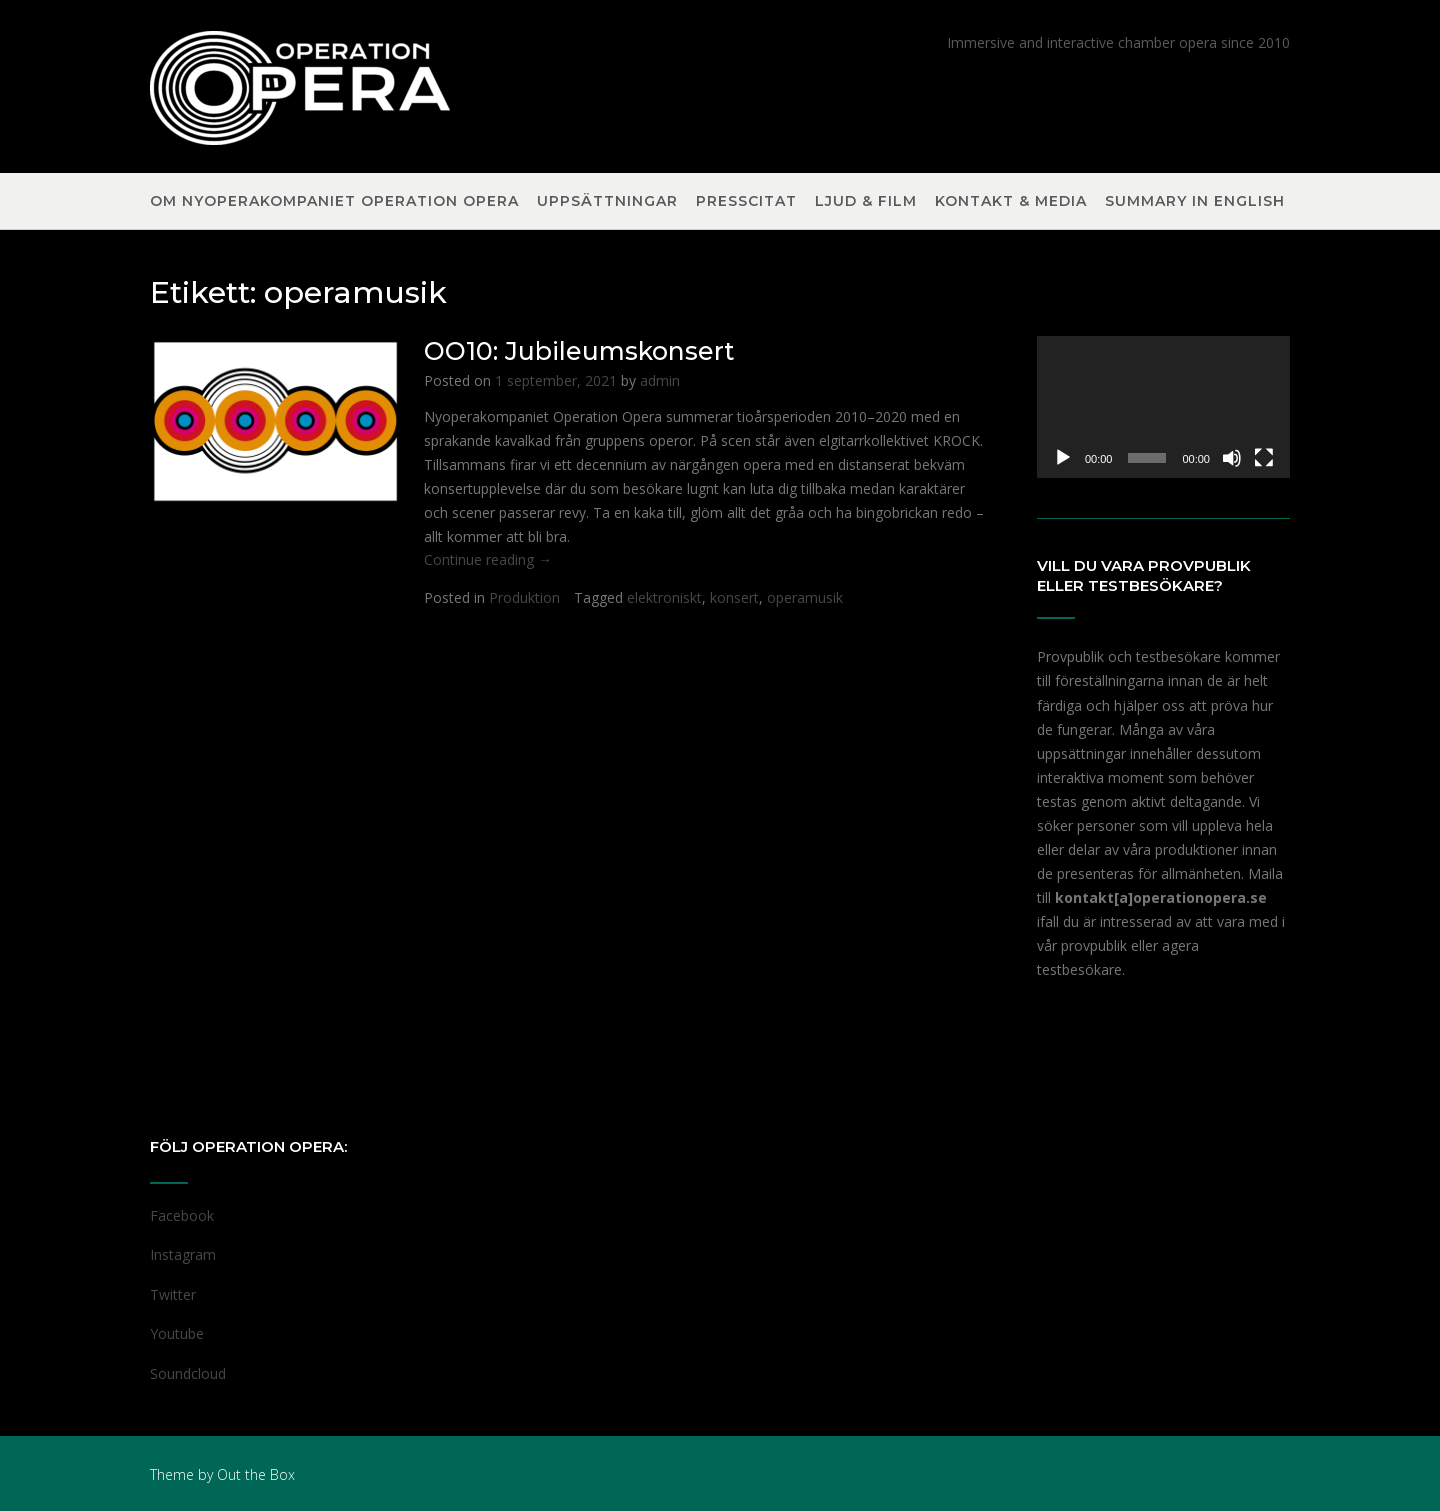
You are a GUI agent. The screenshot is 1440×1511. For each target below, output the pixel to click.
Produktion (524, 597)
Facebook (182, 1215)
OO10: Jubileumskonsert (579, 351)
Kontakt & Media (1011, 202)
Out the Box (256, 1474)
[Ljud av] (1232, 458)
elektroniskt (664, 597)
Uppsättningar (607, 202)
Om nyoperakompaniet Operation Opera (334, 202)
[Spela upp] (1063, 458)
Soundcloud (188, 1373)
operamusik (805, 597)
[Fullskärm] (1264, 458)
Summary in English (1195, 202)
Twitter (173, 1294)
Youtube (177, 1333)
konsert (734, 597)
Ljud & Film (866, 202)
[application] (1163, 407)
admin (660, 380)
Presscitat (746, 202)
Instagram (183, 1254)
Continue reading (488, 559)
